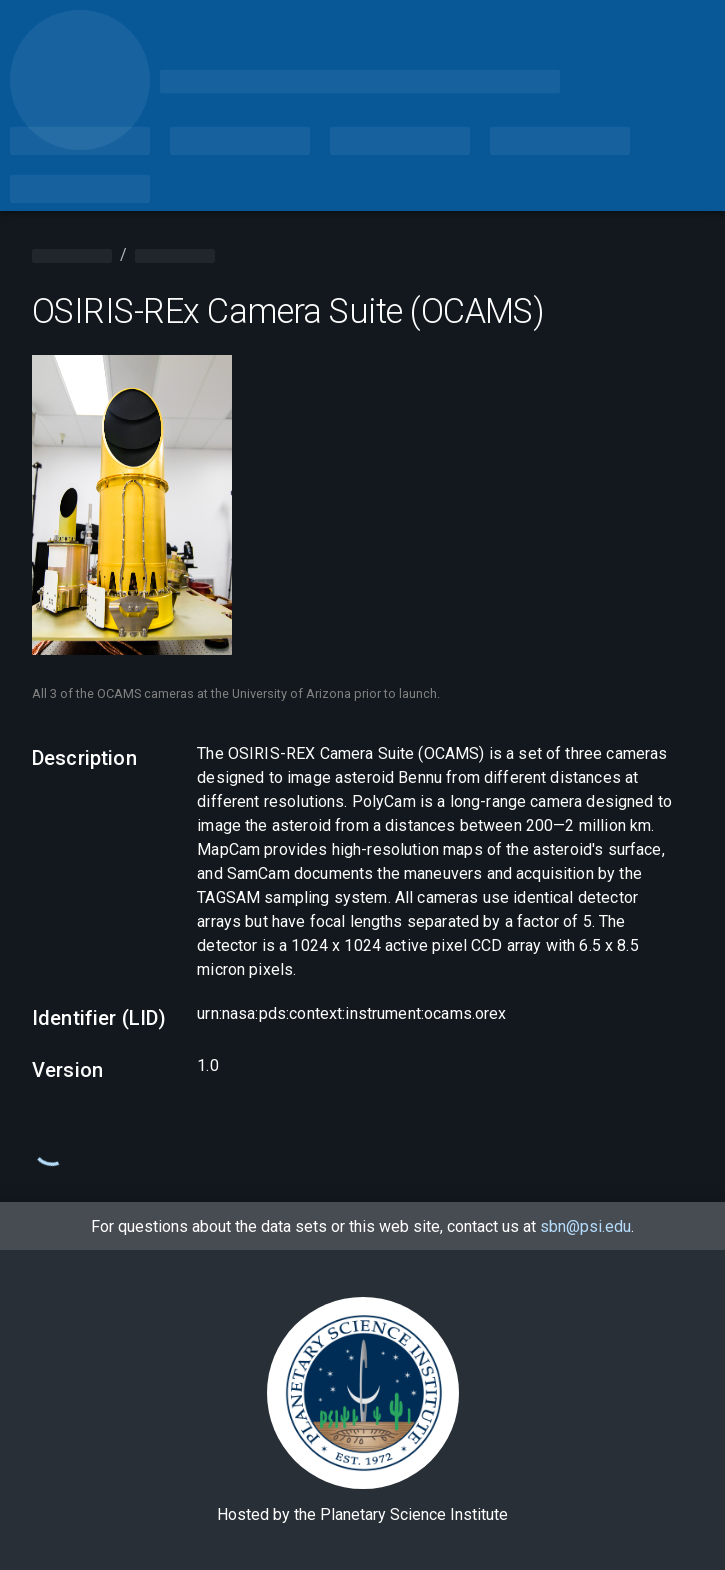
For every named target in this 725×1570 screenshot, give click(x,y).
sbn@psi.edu (585, 1226)
